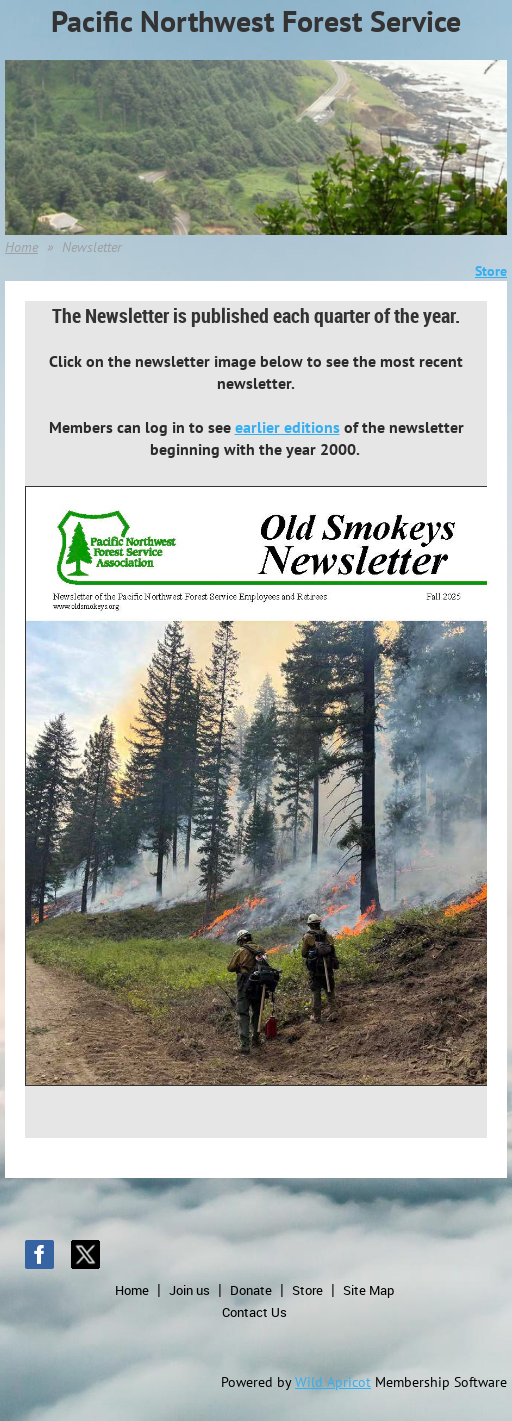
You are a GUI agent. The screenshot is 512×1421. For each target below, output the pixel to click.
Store (307, 1290)
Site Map (368, 1290)
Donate (251, 1290)
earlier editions (287, 427)
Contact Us (254, 1312)
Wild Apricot (333, 1382)
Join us (189, 1290)
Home (21, 247)
